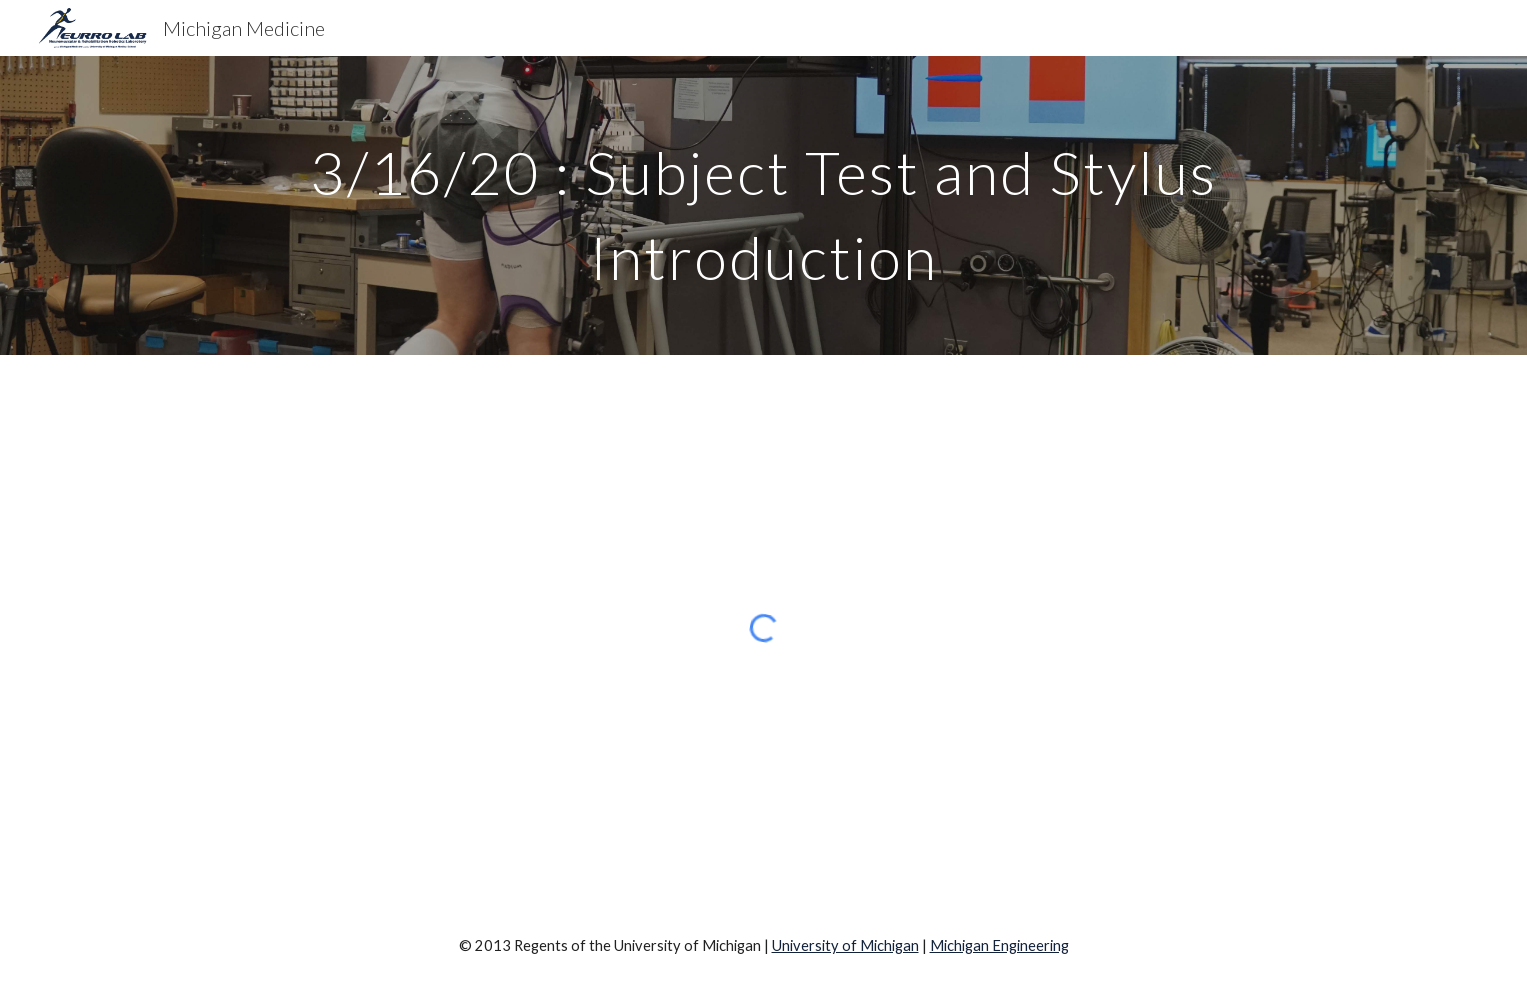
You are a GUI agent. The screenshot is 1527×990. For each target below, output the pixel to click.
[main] (763, 205)
